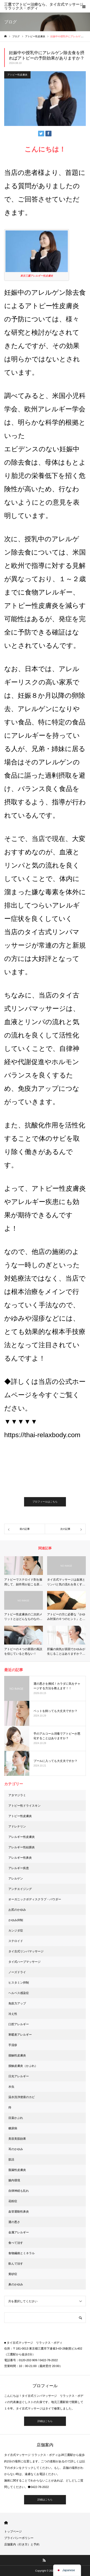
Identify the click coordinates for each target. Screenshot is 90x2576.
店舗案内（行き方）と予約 (21, 2544)
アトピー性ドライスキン (24, 1805)
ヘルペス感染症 (18, 1993)
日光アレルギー (18, 2076)
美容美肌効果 (17, 2138)
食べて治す (15, 2242)
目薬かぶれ (15, 2118)
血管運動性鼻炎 (18, 2211)
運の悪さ (14, 2222)
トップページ (13, 2531)
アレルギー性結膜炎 (21, 1847)
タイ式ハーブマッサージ (24, 1961)
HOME (6, 2523)
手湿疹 (12, 2045)
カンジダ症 (15, 1930)
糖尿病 (12, 2128)
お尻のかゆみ (17, 1909)
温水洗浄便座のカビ (21, 2097)
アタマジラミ (17, 1795)
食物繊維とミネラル (21, 2253)
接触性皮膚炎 (17, 2055)
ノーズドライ (17, 1972)
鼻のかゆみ (15, 2284)
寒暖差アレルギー (20, 2034)
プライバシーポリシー (18, 2538)
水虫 (11, 2086)
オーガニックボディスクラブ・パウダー (34, 1899)
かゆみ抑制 (15, 1920)
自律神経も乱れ (18, 2190)
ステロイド (15, 1941)
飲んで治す (15, 2263)
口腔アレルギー (18, 2024)
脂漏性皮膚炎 (17, 2170)
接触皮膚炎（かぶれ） (23, 2065)
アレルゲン (15, 1878)
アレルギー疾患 (18, 1868)
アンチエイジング (20, 1889)
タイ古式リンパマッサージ (26, 1951)
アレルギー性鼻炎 (20, 1857)
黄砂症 (12, 2274)
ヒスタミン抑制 (18, 1982)
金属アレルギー (18, 2232)
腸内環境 (14, 2180)
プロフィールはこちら (45, 1501)
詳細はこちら (45, 2421)
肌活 (11, 2159)
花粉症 (12, 2201)
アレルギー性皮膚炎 (21, 1836)
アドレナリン (17, 1826)
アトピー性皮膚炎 (17, 74)
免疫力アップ (17, 2003)
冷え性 (12, 2013)
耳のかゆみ (15, 2149)
